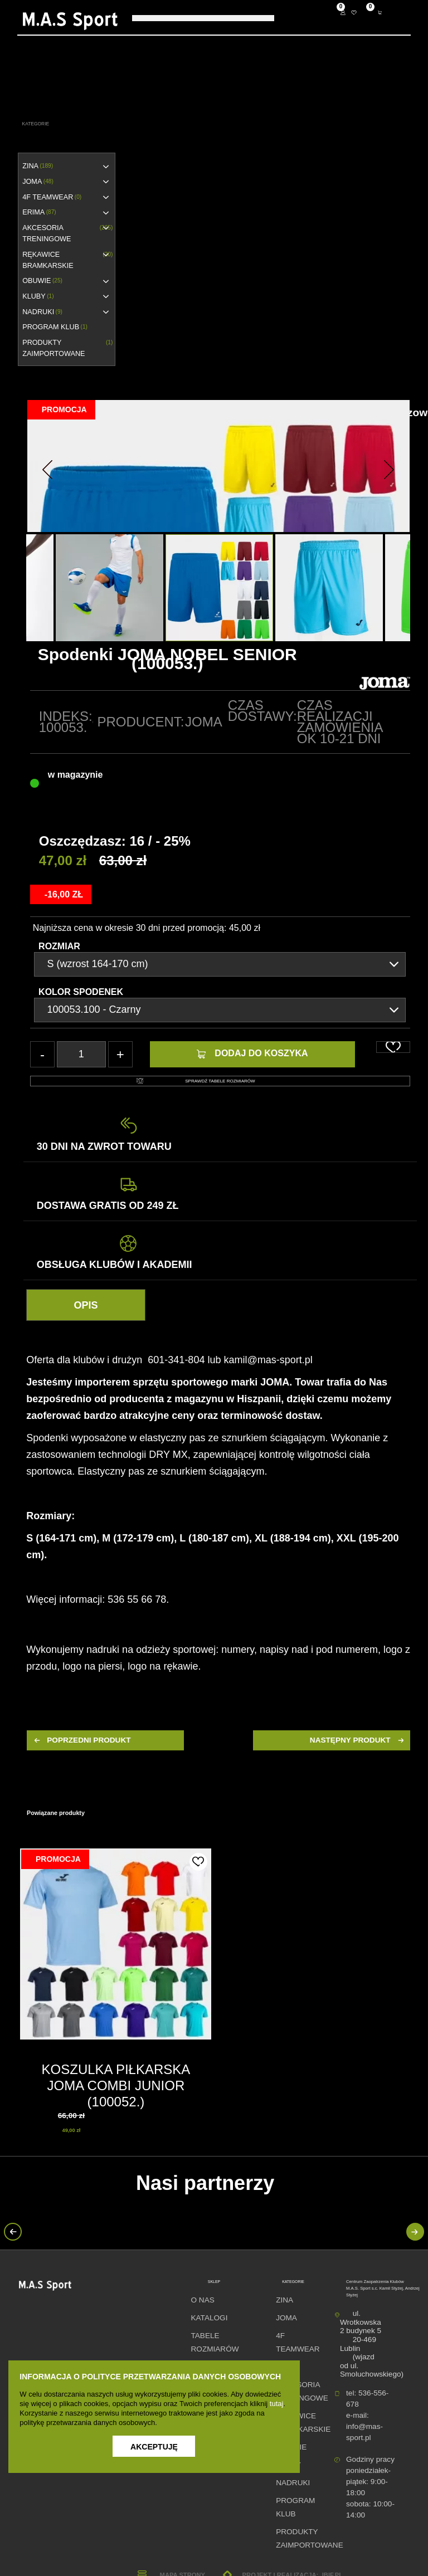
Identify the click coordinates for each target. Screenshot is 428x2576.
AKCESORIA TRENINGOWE (67, 233)
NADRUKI (42, 312)
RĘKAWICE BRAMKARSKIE (67, 260)
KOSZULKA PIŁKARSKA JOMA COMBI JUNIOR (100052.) (116, 2085)
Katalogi (209, 2318)
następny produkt (358, 1740)
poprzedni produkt (81, 1740)
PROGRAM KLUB (54, 327)
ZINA (37, 166)
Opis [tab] (86, 1305)
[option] (219, 587)
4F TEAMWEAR (51, 197)
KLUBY (38, 296)
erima (39, 212)
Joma (203, 722)
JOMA (38, 181)
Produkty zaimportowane (67, 348)
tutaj (277, 2403)
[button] (47, 465)
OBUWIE (42, 280)
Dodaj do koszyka (252, 1053)
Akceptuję (154, 2446)
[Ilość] (81, 1054)
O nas (202, 2300)
